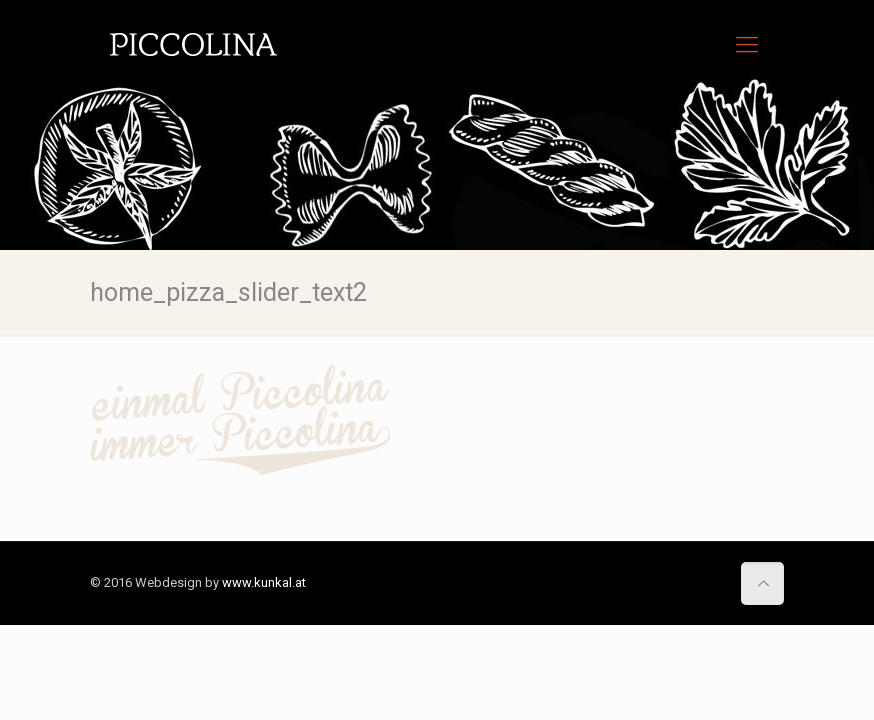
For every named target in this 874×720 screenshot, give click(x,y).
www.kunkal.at (264, 582)
